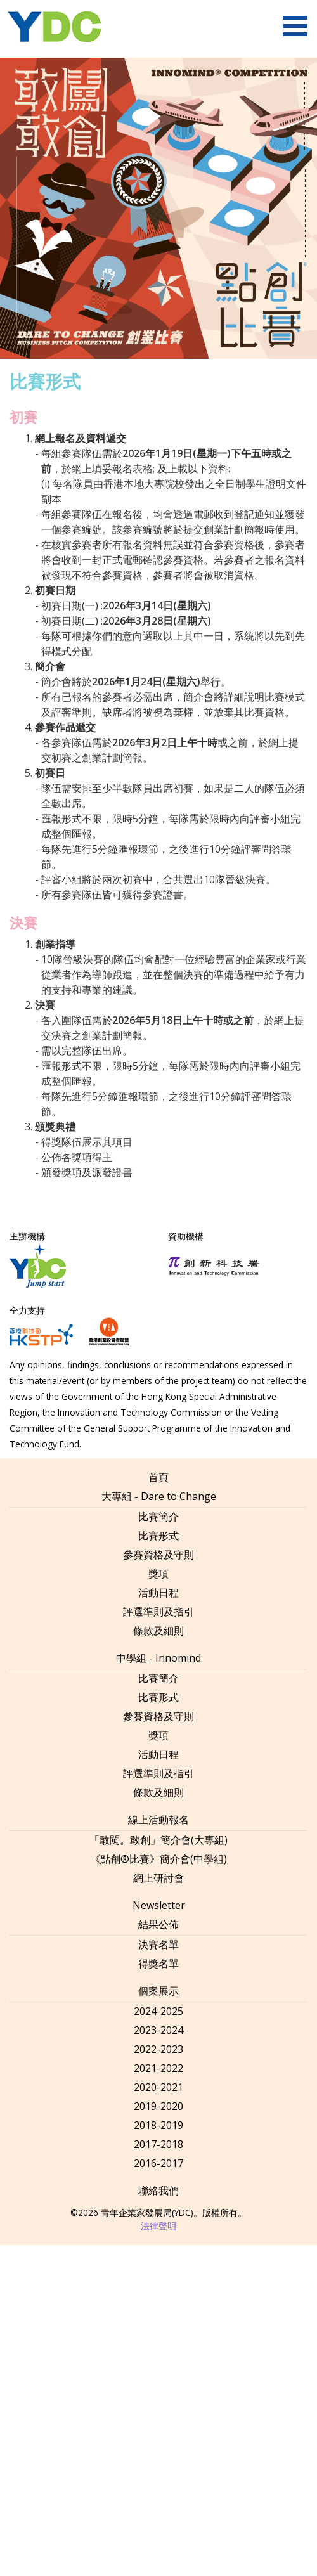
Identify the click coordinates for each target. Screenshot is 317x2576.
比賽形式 (158, 1536)
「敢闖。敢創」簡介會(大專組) (158, 1840)
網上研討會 (158, 1878)
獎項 (158, 1574)
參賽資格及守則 (158, 1555)
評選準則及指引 (158, 1612)
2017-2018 (158, 2144)
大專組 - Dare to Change (158, 1496)
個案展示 (158, 1991)
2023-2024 (158, 2030)
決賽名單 (158, 1944)
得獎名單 (158, 1964)
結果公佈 (158, 1924)
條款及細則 (158, 1631)
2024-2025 (158, 2011)
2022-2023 (158, 2049)
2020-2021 (158, 2087)
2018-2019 (158, 2125)
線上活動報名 (158, 1820)
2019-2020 (158, 2106)
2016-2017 (158, 2163)
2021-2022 (158, 2068)
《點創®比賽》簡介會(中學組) (158, 1859)
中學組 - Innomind (158, 1658)
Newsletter (159, 1905)
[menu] (295, 26)
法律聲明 (158, 2226)
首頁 (158, 1477)
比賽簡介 (158, 1517)
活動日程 (158, 1593)
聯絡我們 (158, 2190)
